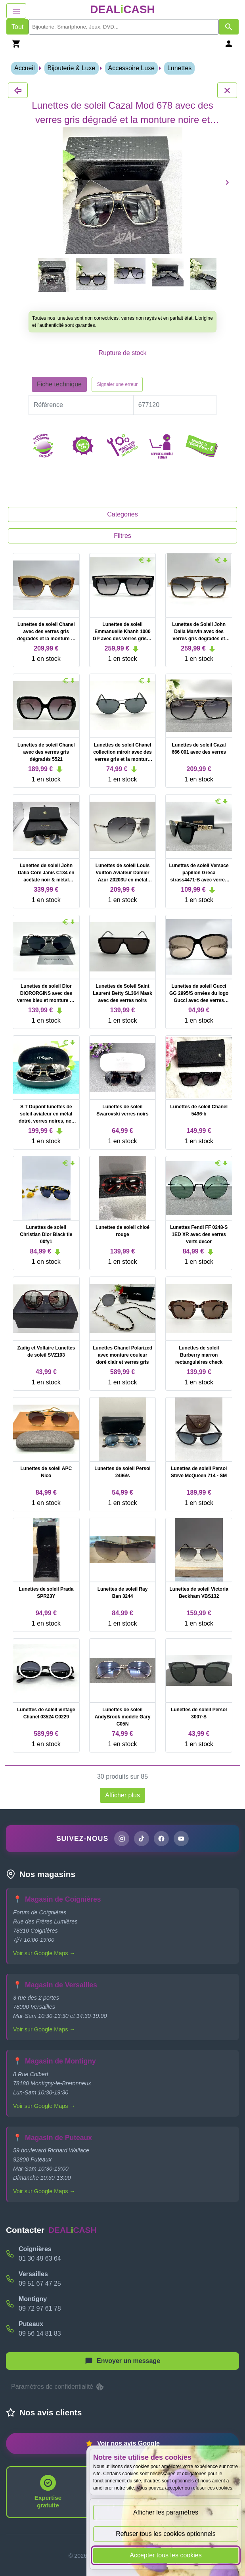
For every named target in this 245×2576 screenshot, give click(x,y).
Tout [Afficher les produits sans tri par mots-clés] (17, 26)
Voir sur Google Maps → (44, 1953)
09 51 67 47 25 (40, 2283)
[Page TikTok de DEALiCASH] (141, 1838)
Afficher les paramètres (165, 2512)
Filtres (122, 535)
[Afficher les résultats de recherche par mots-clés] (229, 27)
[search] (124, 27)
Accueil (24, 68)
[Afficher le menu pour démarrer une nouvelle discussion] (122, 2361)
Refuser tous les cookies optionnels (166, 2533)
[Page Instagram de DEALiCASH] (121, 1838)
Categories (122, 514)
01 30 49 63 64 (40, 2258)
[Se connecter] (229, 43)
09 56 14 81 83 (40, 2333)
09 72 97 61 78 (40, 2308)
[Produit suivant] (227, 182)
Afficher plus (122, 1795)
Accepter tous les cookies (165, 2555)
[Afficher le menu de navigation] (16, 11)
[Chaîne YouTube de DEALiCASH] (181, 1838)
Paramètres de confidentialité (58, 2387)
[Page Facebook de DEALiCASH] (161, 1838)
